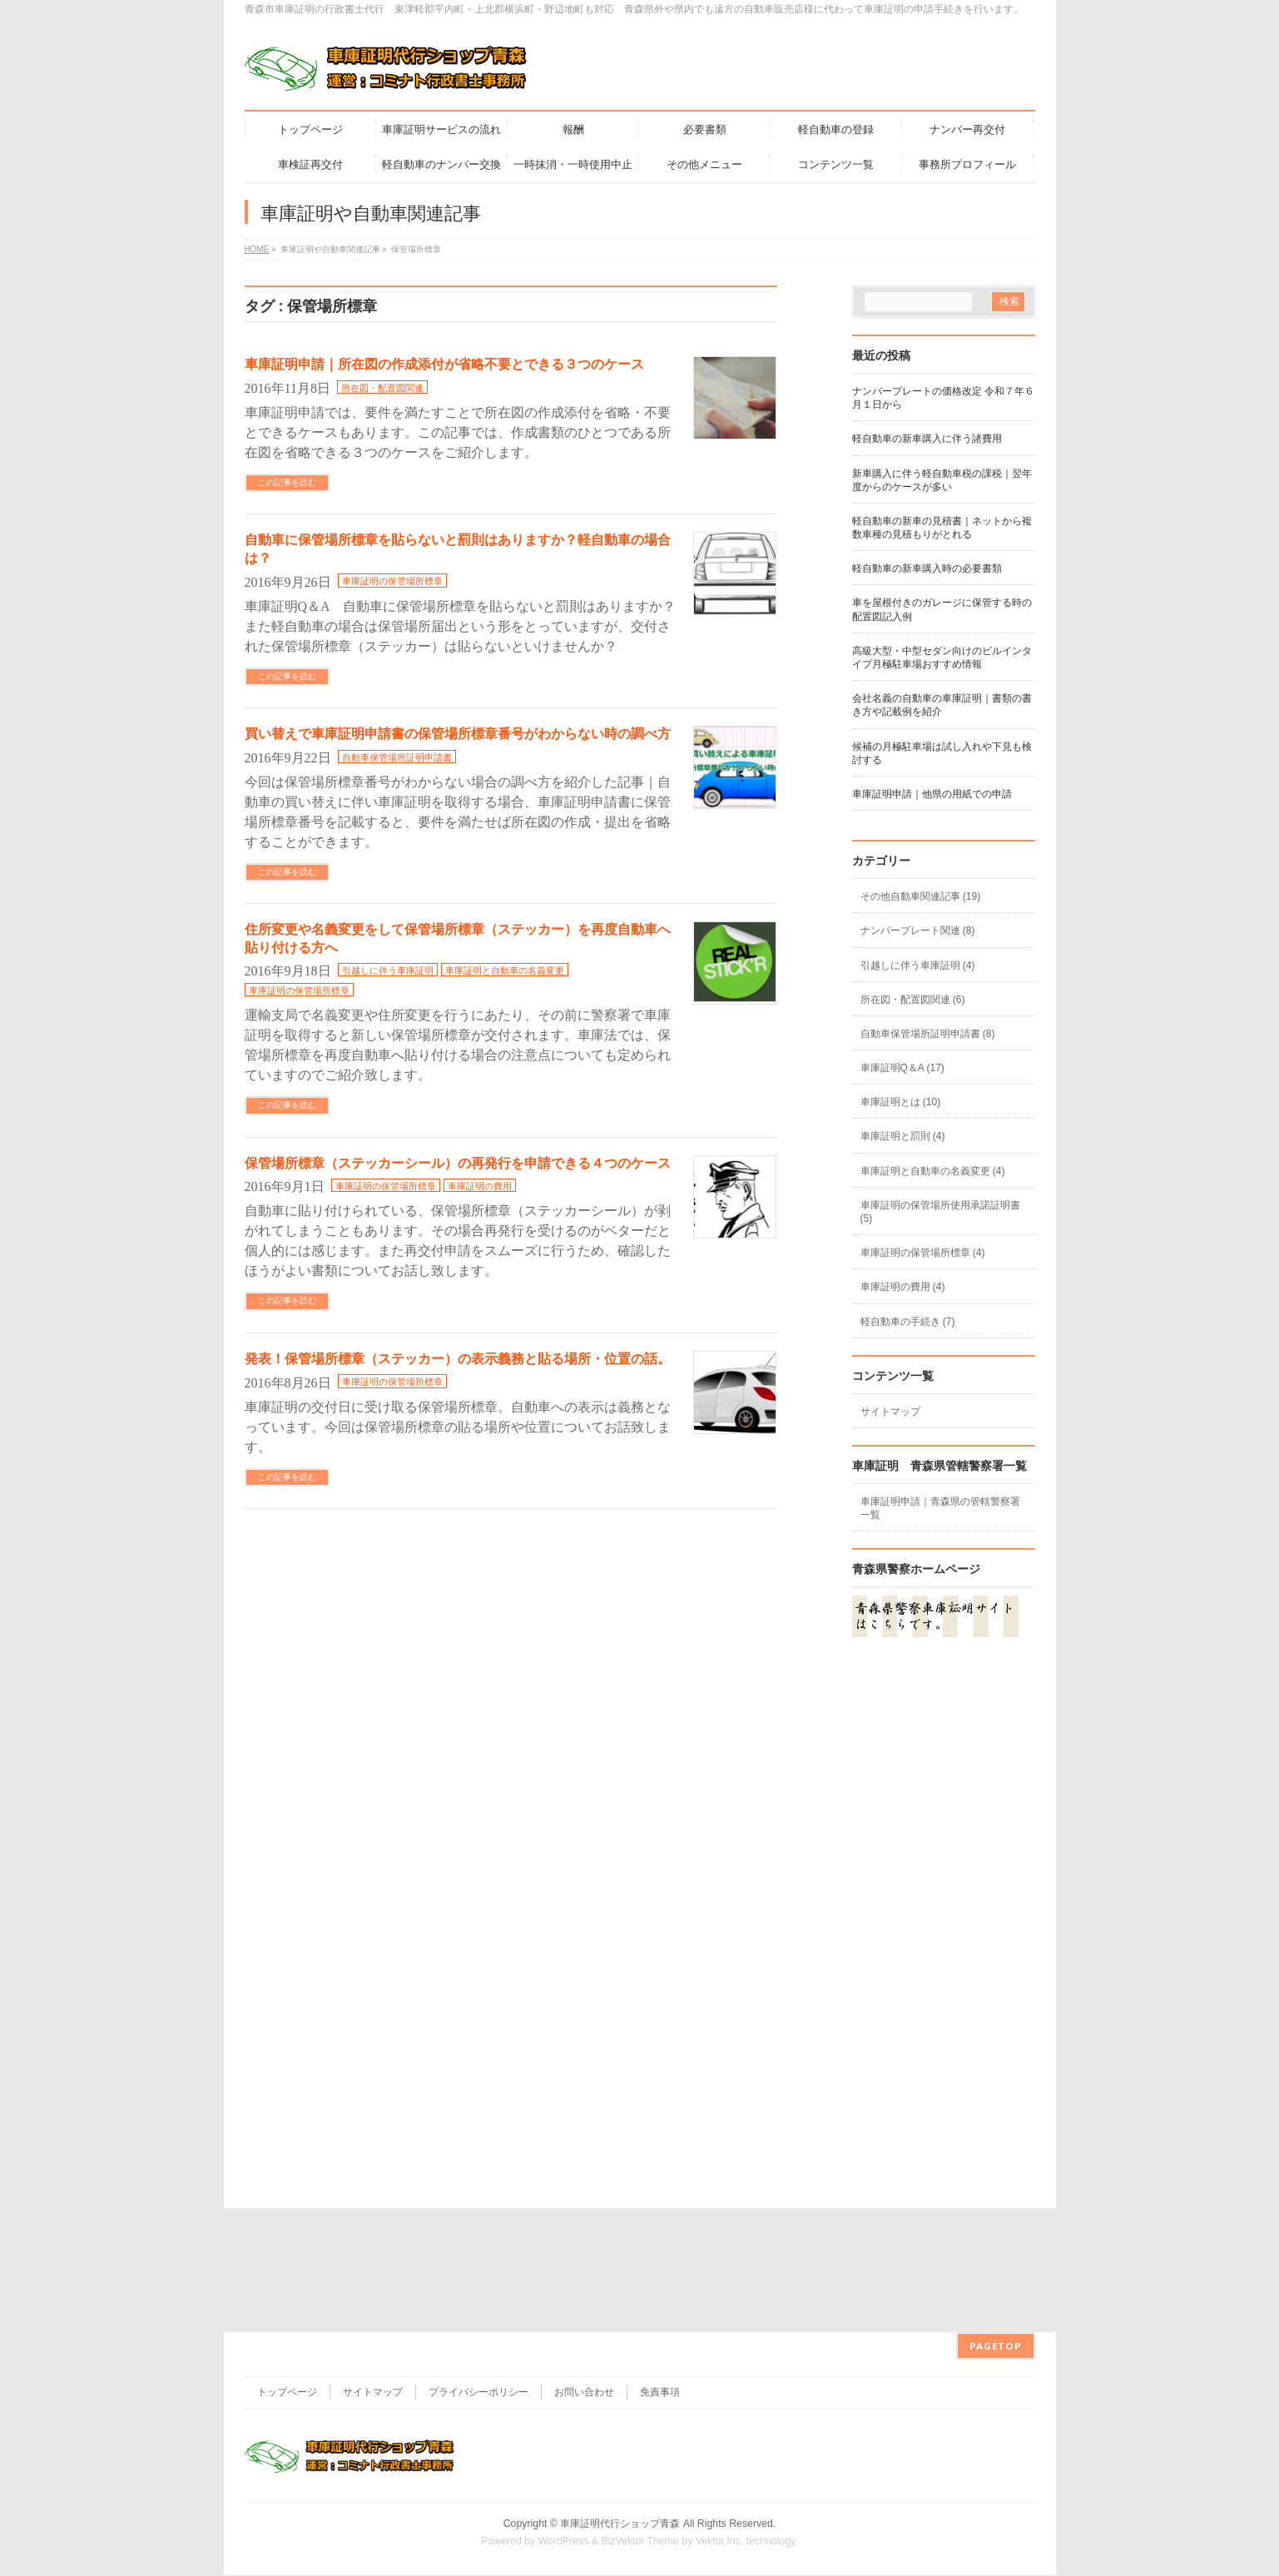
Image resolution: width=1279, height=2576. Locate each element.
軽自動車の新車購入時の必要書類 (927, 568)
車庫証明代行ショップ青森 (620, 2399)
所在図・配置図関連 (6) (912, 999)
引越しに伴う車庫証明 (388, 970)
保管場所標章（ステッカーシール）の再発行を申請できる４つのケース (458, 1163)
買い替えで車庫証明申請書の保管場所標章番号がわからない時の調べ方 (458, 734)
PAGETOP (995, 2221)
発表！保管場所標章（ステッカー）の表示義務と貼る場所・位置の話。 (458, 1359)
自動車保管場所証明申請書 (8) (927, 1034)
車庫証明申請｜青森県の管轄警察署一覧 (940, 1508)
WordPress (563, 2417)
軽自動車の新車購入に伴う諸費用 (927, 438)
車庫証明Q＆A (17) (902, 1068)
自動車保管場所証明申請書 (397, 757)
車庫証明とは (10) (900, 1102)
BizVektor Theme (640, 2417)
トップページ (287, 2268)
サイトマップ (890, 1411)
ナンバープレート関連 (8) (917, 930)
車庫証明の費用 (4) (902, 1287)
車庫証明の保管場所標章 (392, 581)
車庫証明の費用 (480, 1186)
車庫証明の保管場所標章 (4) (922, 1252)
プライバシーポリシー (478, 2268)
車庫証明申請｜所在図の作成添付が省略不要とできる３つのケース (444, 364)
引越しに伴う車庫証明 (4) (917, 965)
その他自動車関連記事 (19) (920, 896)
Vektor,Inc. (720, 2417)
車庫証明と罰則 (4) (902, 1136)
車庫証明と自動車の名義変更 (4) (932, 1171)
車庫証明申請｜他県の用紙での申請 (932, 794)
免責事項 (660, 2268)
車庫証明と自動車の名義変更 (504, 970)
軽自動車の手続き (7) (907, 1322)
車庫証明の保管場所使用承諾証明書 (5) (940, 1211)
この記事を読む (287, 482)
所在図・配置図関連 (382, 388)
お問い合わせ (584, 2268)
